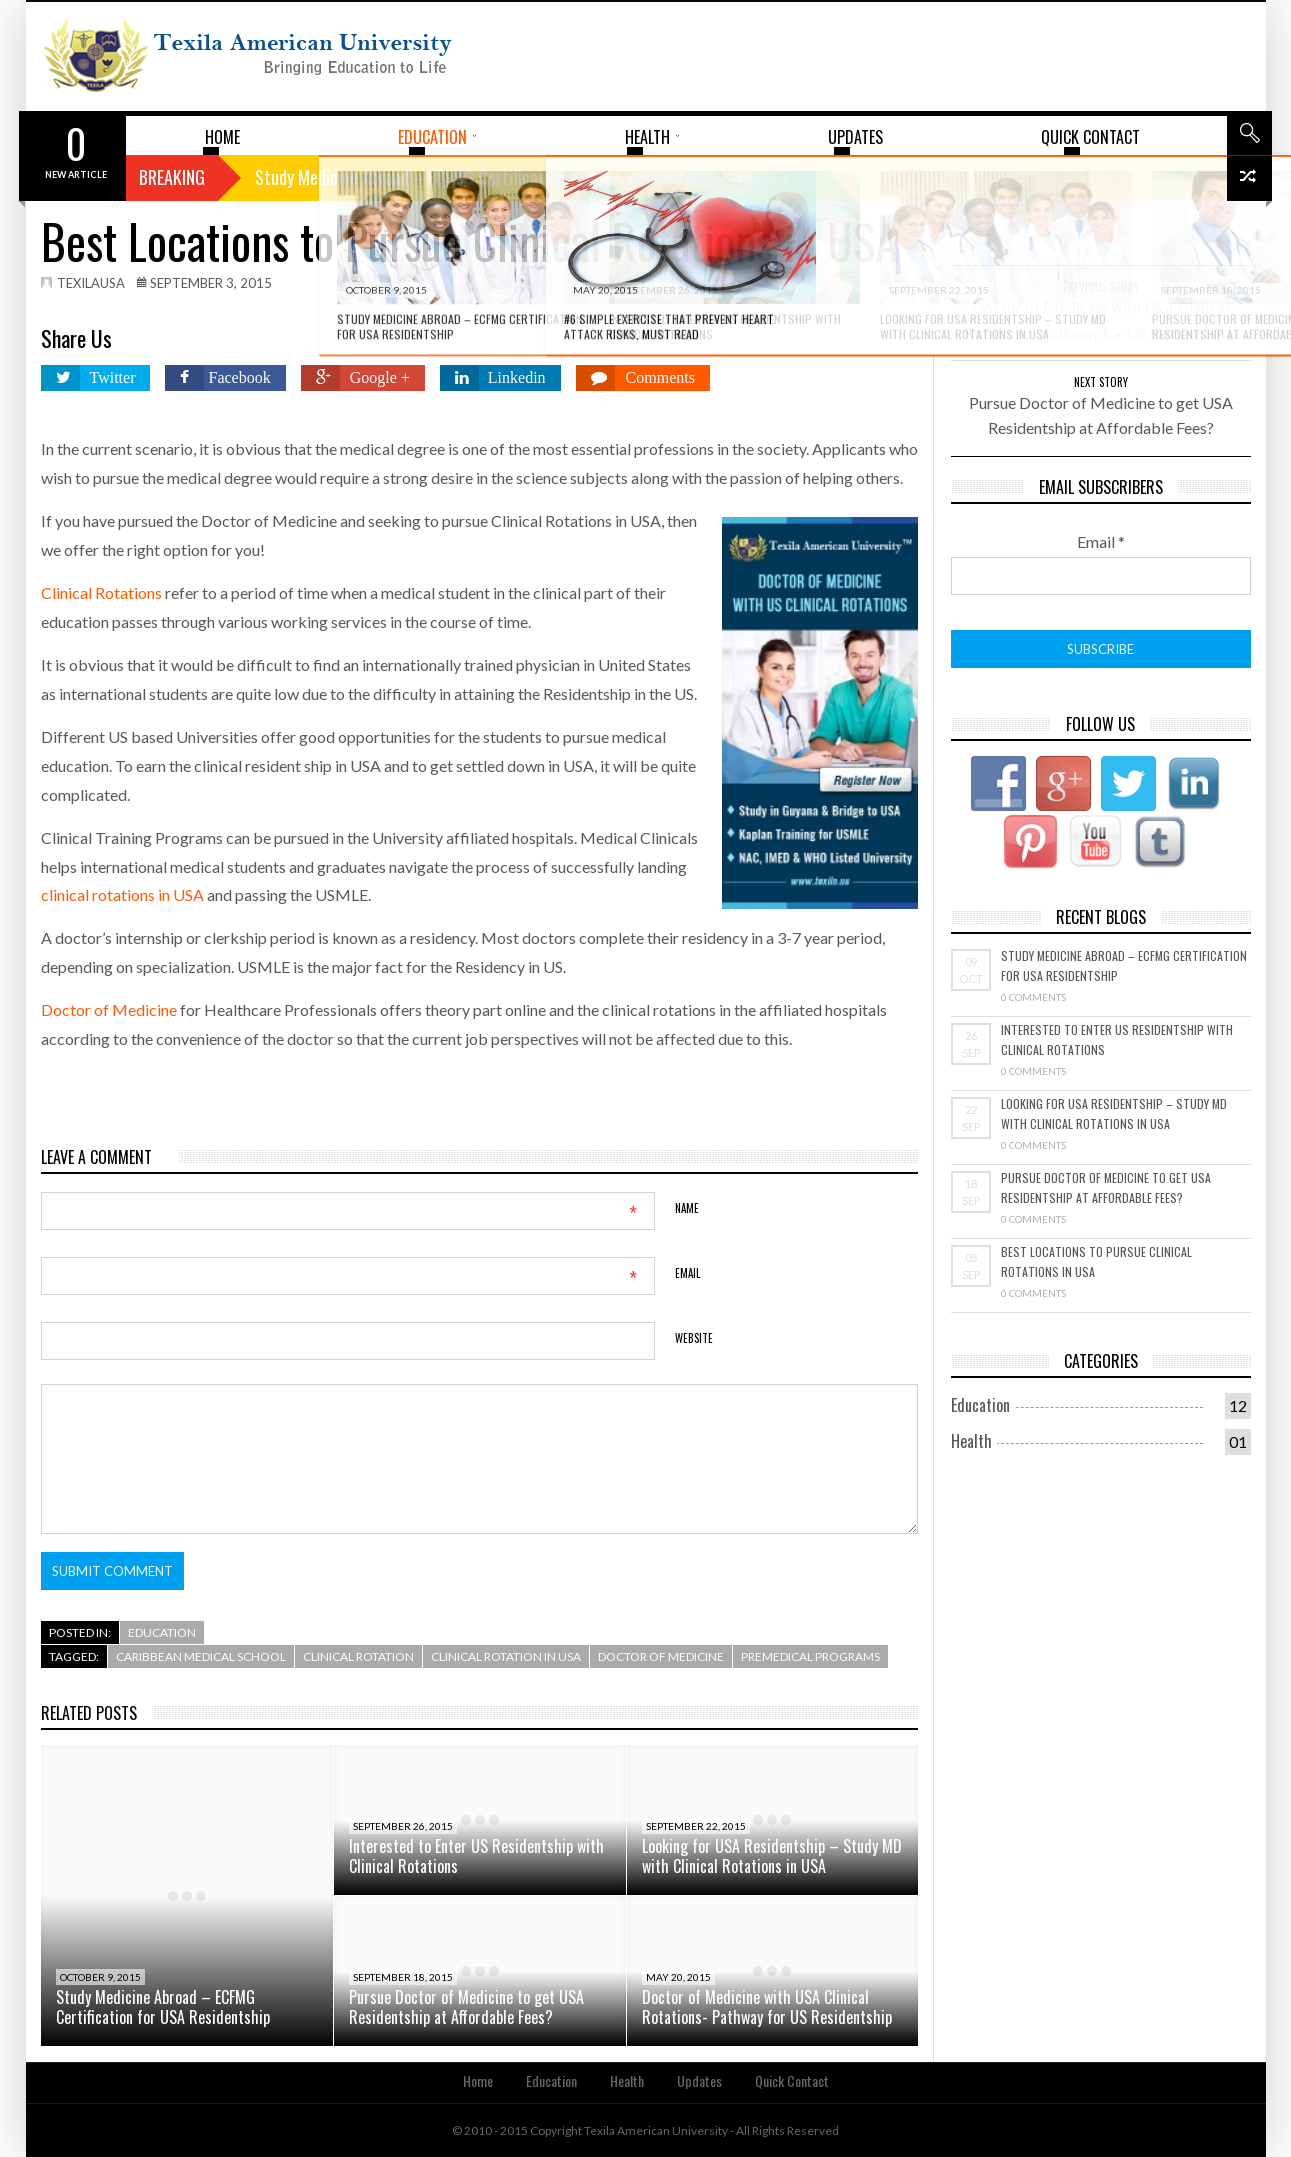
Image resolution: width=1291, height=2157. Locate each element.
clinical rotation (358, 1656)
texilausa (91, 283)
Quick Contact (792, 2080)
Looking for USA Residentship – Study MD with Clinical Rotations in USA (772, 1856)
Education (162, 1632)
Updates (699, 2080)
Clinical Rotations (101, 592)
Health (971, 1441)
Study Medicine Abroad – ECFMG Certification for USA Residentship (163, 2007)
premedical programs (810, 1656)
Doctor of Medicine (109, 1009)
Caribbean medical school (201, 1656)
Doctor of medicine (661, 1656)
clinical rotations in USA (122, 894)
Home (478, 2080)
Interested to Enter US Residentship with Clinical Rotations (476, 1856)
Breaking (172, 177)
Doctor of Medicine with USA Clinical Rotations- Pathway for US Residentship (767, 2007)
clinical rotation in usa (506, 1656)
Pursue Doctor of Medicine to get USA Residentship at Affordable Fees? (466, 2007)
